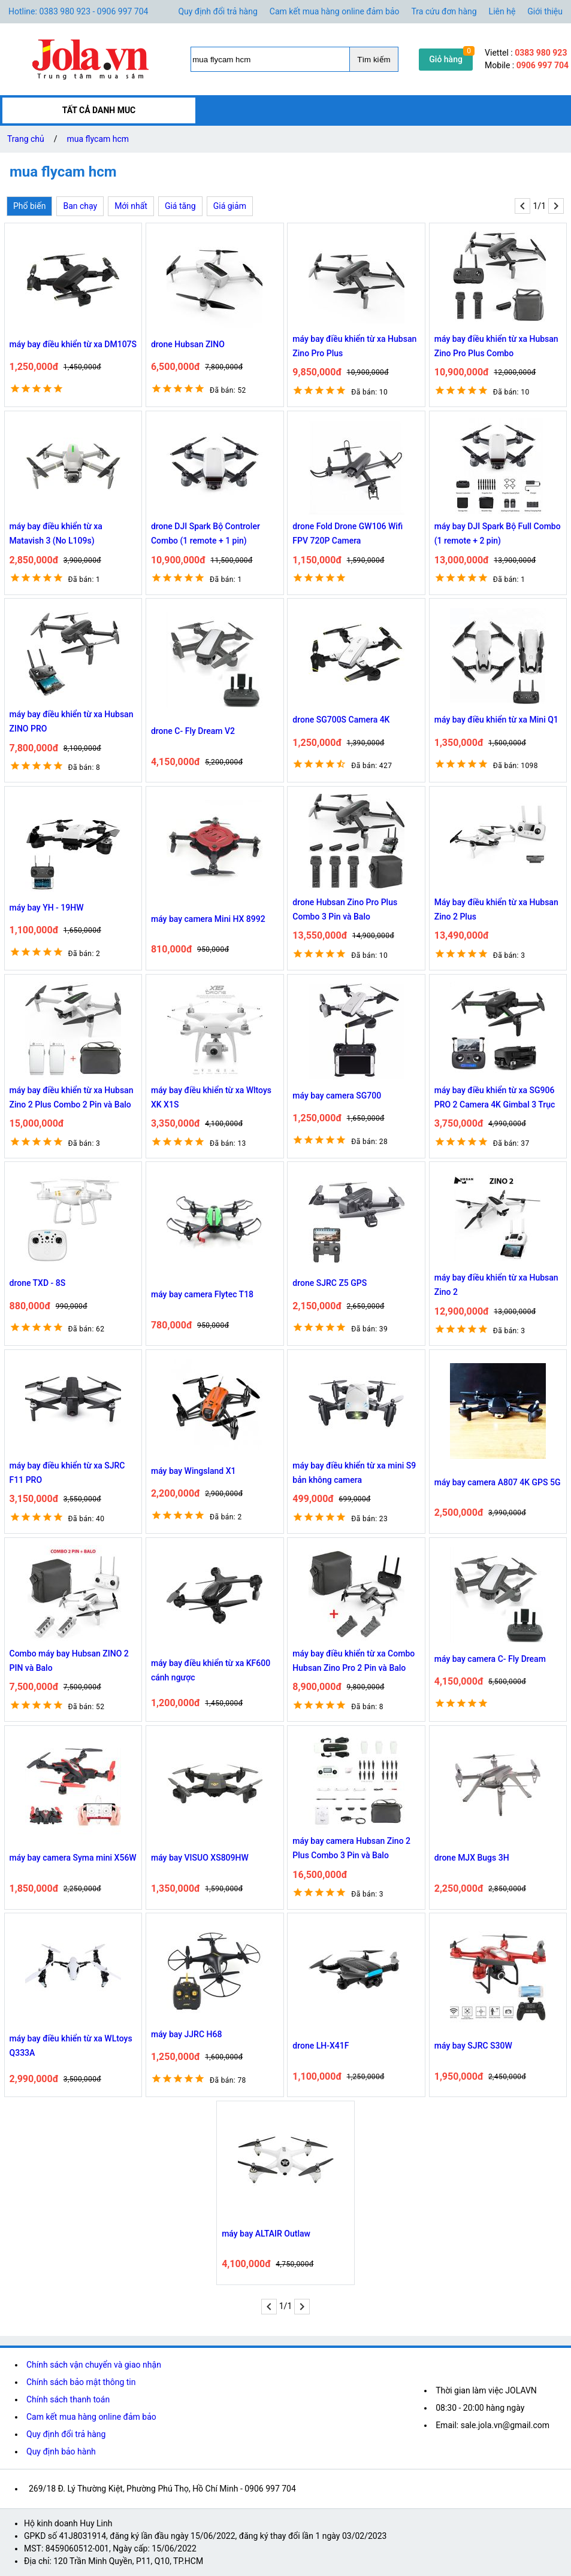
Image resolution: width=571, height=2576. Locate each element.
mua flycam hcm (98, 139)
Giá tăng (180, 206)
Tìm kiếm (373, 59)
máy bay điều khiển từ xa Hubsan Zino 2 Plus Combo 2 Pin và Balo (72, 1097)
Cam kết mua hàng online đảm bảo (335, 11)
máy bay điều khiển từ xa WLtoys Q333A (71, 2046)
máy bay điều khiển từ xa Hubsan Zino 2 (496, 1285)
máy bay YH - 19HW (47, 907)
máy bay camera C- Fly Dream (490, 1659)
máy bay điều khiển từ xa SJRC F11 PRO (67, 1473)
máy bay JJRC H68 (186, 2034)
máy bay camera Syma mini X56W (73, 1857)
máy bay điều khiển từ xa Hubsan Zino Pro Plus (354, 346)
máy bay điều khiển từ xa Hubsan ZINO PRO (72, 721)
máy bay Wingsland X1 (193, 1471)
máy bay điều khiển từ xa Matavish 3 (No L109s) (56, 533)
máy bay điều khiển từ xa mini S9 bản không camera (354, 1473)
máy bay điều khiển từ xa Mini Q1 (496, 719)
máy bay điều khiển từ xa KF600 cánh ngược (210, 1670)
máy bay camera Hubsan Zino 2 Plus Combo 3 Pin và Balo (351, 1848)
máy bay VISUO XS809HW (200, 1857)
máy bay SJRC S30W (473, 2045)
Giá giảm (229, 206)
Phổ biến (29, 206)
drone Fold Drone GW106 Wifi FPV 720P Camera (347, 533)
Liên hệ (502, 11)
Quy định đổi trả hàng (217, 11)
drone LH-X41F (320, 2045)
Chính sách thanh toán (68, 2399)
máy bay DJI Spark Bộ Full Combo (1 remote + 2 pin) (497, 533)
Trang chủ (25, 139)
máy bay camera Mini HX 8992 (208, 919)
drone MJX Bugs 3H (471, 1857)
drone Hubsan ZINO (188, 344)
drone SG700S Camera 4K (340, 719)
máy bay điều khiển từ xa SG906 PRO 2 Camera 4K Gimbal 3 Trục (494, 1097)
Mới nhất (130, 206)
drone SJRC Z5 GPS (329, 1283)
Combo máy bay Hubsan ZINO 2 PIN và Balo (69, 1661)
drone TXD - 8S (38, 1283)
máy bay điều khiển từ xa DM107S (73, 344)
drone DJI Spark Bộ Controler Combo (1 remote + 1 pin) (205, 533)
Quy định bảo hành (61, 2451)
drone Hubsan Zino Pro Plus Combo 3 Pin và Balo (344, 909)
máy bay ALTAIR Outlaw (266, 2233)
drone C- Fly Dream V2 (193, 731)
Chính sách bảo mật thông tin (81, 2382)
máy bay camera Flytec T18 (202, 1294)
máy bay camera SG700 (336, 1095)
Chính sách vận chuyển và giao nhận (93, 2364)
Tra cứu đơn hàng (444, 11)
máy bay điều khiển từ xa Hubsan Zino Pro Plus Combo (496, 346)
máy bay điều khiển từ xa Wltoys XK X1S (211, 1097)
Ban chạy (80, 206)
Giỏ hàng (446, 59)
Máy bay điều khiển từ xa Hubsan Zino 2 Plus (496, 909)
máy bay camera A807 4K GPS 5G (497, 1482)
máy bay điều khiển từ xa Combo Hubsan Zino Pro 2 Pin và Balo (353, 1661)
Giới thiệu (545, 11)
